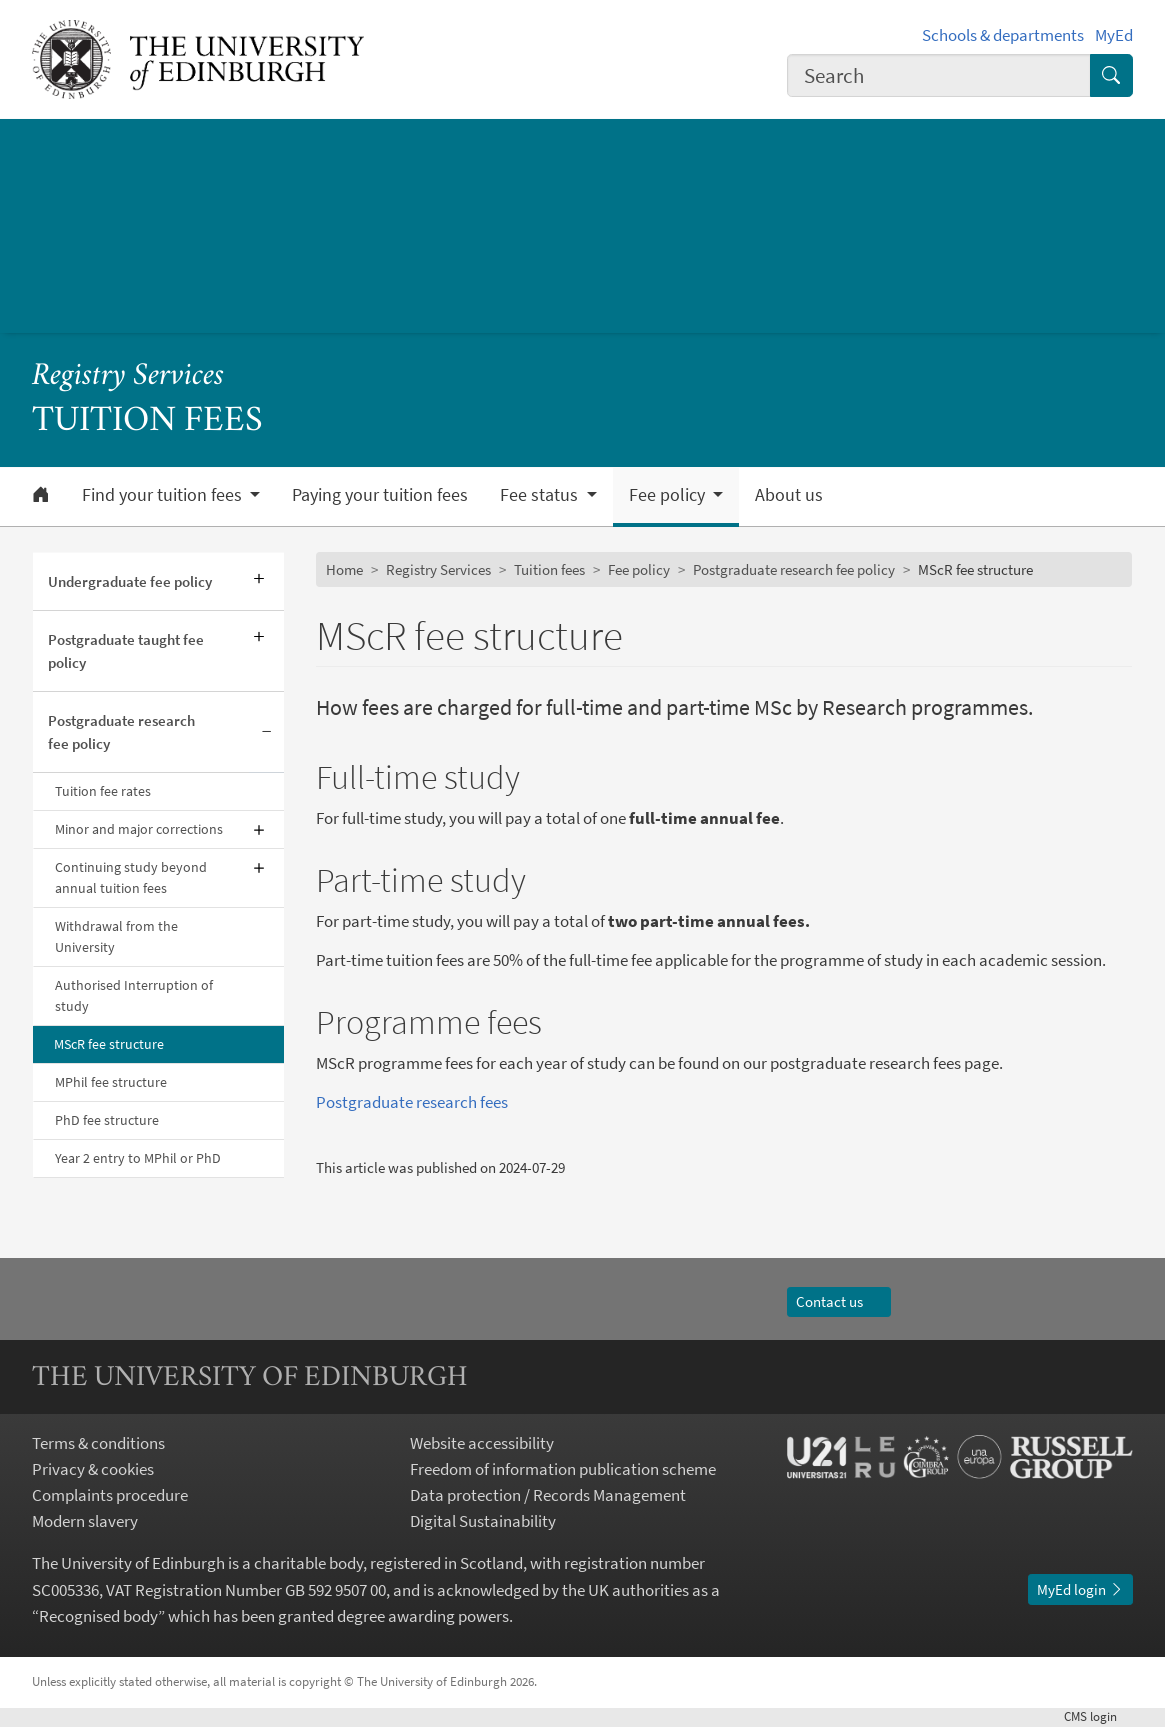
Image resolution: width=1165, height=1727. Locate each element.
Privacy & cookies (93, 1469)
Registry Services (128, 377)
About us (789, 495)
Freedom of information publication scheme (563, 1469)
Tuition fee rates (103, 791)
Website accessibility (482, 1443)
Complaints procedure (110, 1495)
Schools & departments (1003, 35)
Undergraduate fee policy (130, 581)
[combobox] (939, 76)
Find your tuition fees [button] (164, 495)
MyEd (1114, 35)
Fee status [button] (541, 495)
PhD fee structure (107, 1120)
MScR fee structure (109, 1044)
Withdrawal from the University (116, 936)
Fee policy (639, 569)
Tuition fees (549, 569)
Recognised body (98, 1616)
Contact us (838, 1301)
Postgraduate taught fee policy (126, 651)
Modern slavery (85, 1521)
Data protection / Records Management (548, 1495)
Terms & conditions (98, 1443)
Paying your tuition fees (380, 495)
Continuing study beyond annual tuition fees (131, 877)
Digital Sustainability (483, 1521)
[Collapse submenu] (266, 732)
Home (344, 569)
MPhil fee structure (111, 1082)
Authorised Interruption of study (134, 995)
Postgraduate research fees (412, 1102)
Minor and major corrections (139, 829)
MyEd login (1080, 1589)
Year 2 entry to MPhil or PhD (138, 1158)
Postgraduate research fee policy (121, 732)
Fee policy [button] (669, 495)
